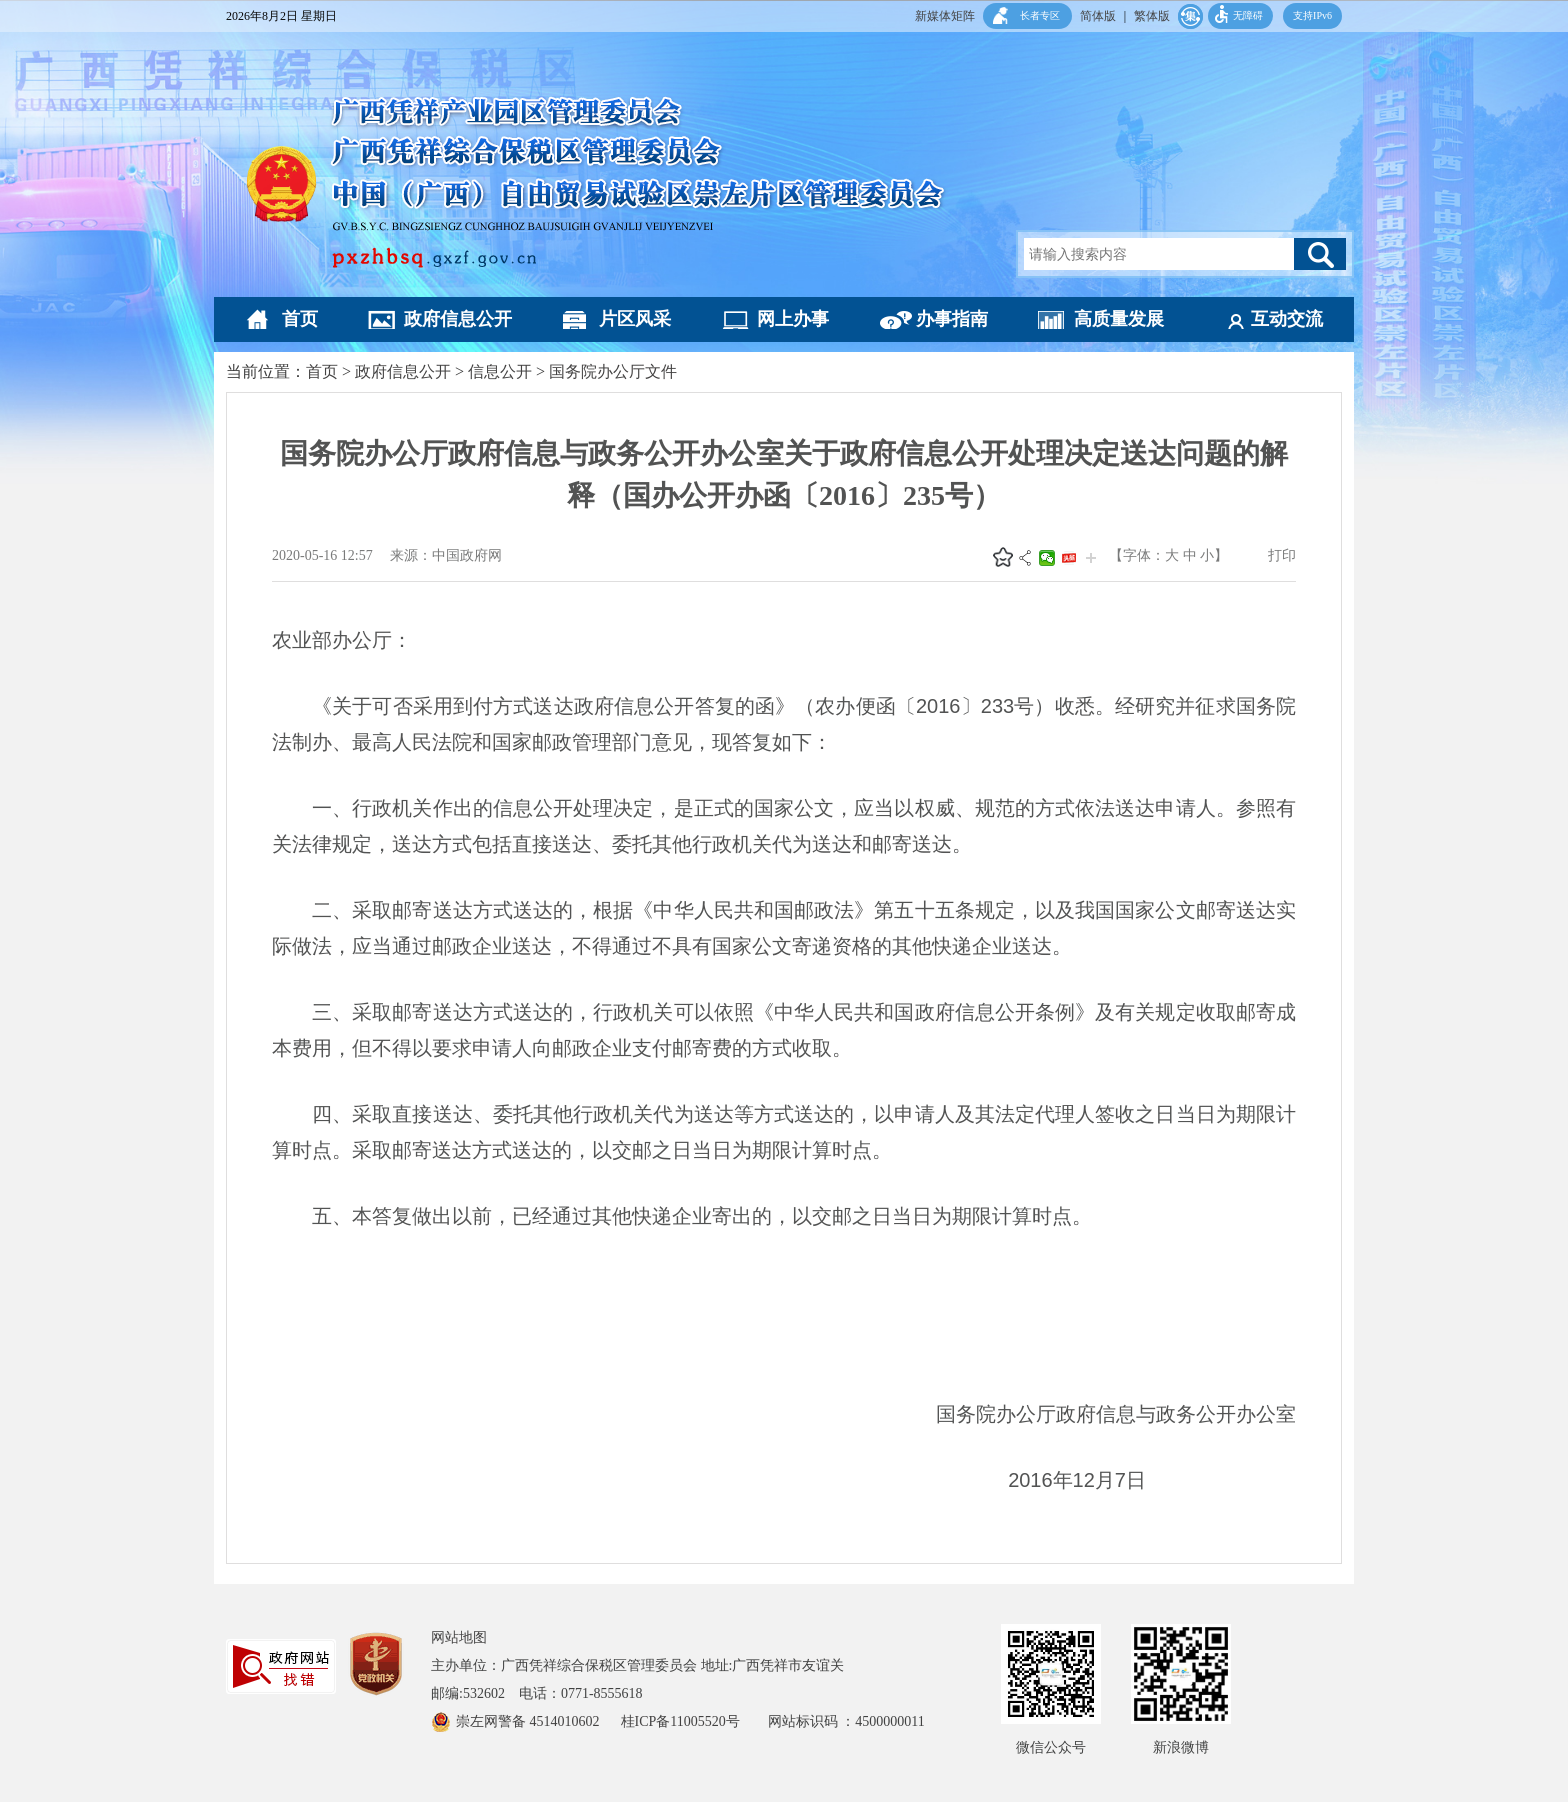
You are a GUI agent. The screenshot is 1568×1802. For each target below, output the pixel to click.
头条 (1069, 558)
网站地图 (459, 1637)
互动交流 (1287, 319)
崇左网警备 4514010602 (529, 1721)
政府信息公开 (458, 319)
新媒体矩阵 (945, 16)
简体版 (1098, 16)
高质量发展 (1119, 319)
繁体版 (1152, 16)
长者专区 (1040, 15)
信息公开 (500, 371)
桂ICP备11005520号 (694, 1721)
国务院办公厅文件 (613, 371)
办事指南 (952, 319)
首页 (300, 319)
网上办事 (793, 319)
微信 (1047, 558)
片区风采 (635, 319)
